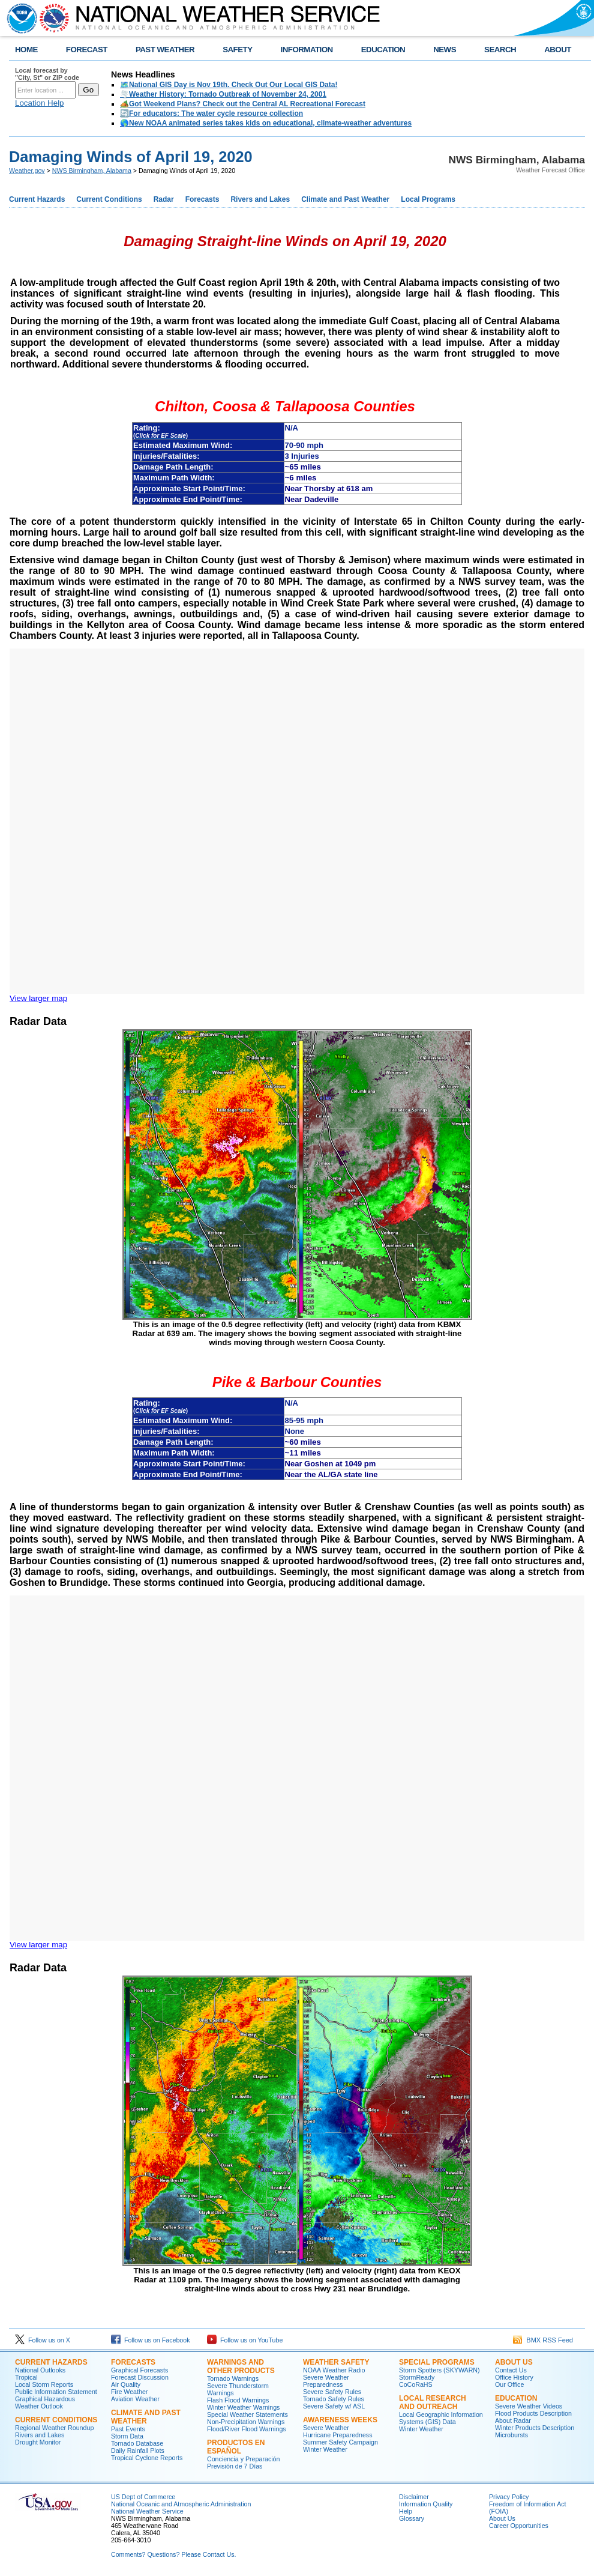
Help (405, 2511)
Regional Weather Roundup (54, 2427)
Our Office (509, 2384)
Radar (164, 199)
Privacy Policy (509, 2496)
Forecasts (202, 199)
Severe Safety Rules (332, 2391)
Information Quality (425, 2504)
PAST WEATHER (165, 49)
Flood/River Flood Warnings (246, 2428)
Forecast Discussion (140, 2377)
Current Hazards (37, 199)
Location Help (39, 102)
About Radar (513, 2420)
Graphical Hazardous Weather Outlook (45, 2402)
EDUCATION (383, 49)
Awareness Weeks (340, 2420)
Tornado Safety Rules (333, 2398)
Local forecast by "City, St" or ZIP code (47, 74)
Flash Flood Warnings (238, 2400)
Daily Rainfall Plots (137, 2450)
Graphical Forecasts (139, 2370)
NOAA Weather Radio (334, 2370)
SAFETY (237, 49)
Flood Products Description (533, 2413)
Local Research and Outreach (432, 2402)
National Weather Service (147, 2511)
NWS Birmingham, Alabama (91, 170)
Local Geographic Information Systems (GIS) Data (441, 2418)
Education (516, 2398)
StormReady (416, 2377)
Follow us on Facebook (150, 2340)
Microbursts (511, 2434)
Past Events (128, 2428)
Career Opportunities (518, 2525)
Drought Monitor (38, 2442)
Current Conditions (109, 199)
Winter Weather (325, 2449)
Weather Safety (336, 2362)
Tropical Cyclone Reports (146, 2457)
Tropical (26, 2377)
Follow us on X (42, 2340)
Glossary (411, 2518)
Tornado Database (137, 2443)
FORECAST (86, 49)
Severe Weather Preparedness (326, 2381)
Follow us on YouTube (245, 2340)
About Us (514, 2362)
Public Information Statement (56, 2391)
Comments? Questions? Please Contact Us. (173, 2554)
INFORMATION (307, 49)
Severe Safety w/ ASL (334, 2406)
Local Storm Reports (44, 2384)
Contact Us (511, 2370)
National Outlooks (40, 2370)
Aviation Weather (135, 2398)
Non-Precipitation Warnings (245, 2421)
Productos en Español (236, 2446)
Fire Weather (129, 2391)
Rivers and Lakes (260, 199)
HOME (26, 49)
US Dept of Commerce (143, 2496)
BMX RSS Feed (543, 2340)
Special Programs (437, 2362)
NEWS (444, 49)
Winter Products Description (534, 2427)
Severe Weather (326, 2427)
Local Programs (428, 199)
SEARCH (500, 49)
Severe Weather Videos (528, 2406)
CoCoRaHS (416, 2384)
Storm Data (127, 2436)
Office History (514, 2377)
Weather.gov (27, 170)
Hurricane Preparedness (338, 2434)
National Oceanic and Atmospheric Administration (181, 2504)
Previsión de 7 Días (234, 2466)
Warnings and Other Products (241, 2366)
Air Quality (125, 2384)
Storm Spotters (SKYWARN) (439, 2370)
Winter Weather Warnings (243, 2407)
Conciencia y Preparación (243, 2459)
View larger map (38, 998)
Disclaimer (414, 2496)
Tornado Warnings (233, 2378)
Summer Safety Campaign (340, 2442)
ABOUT (557, 49)
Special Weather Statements (247, 2414)
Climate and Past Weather (345, 199)
